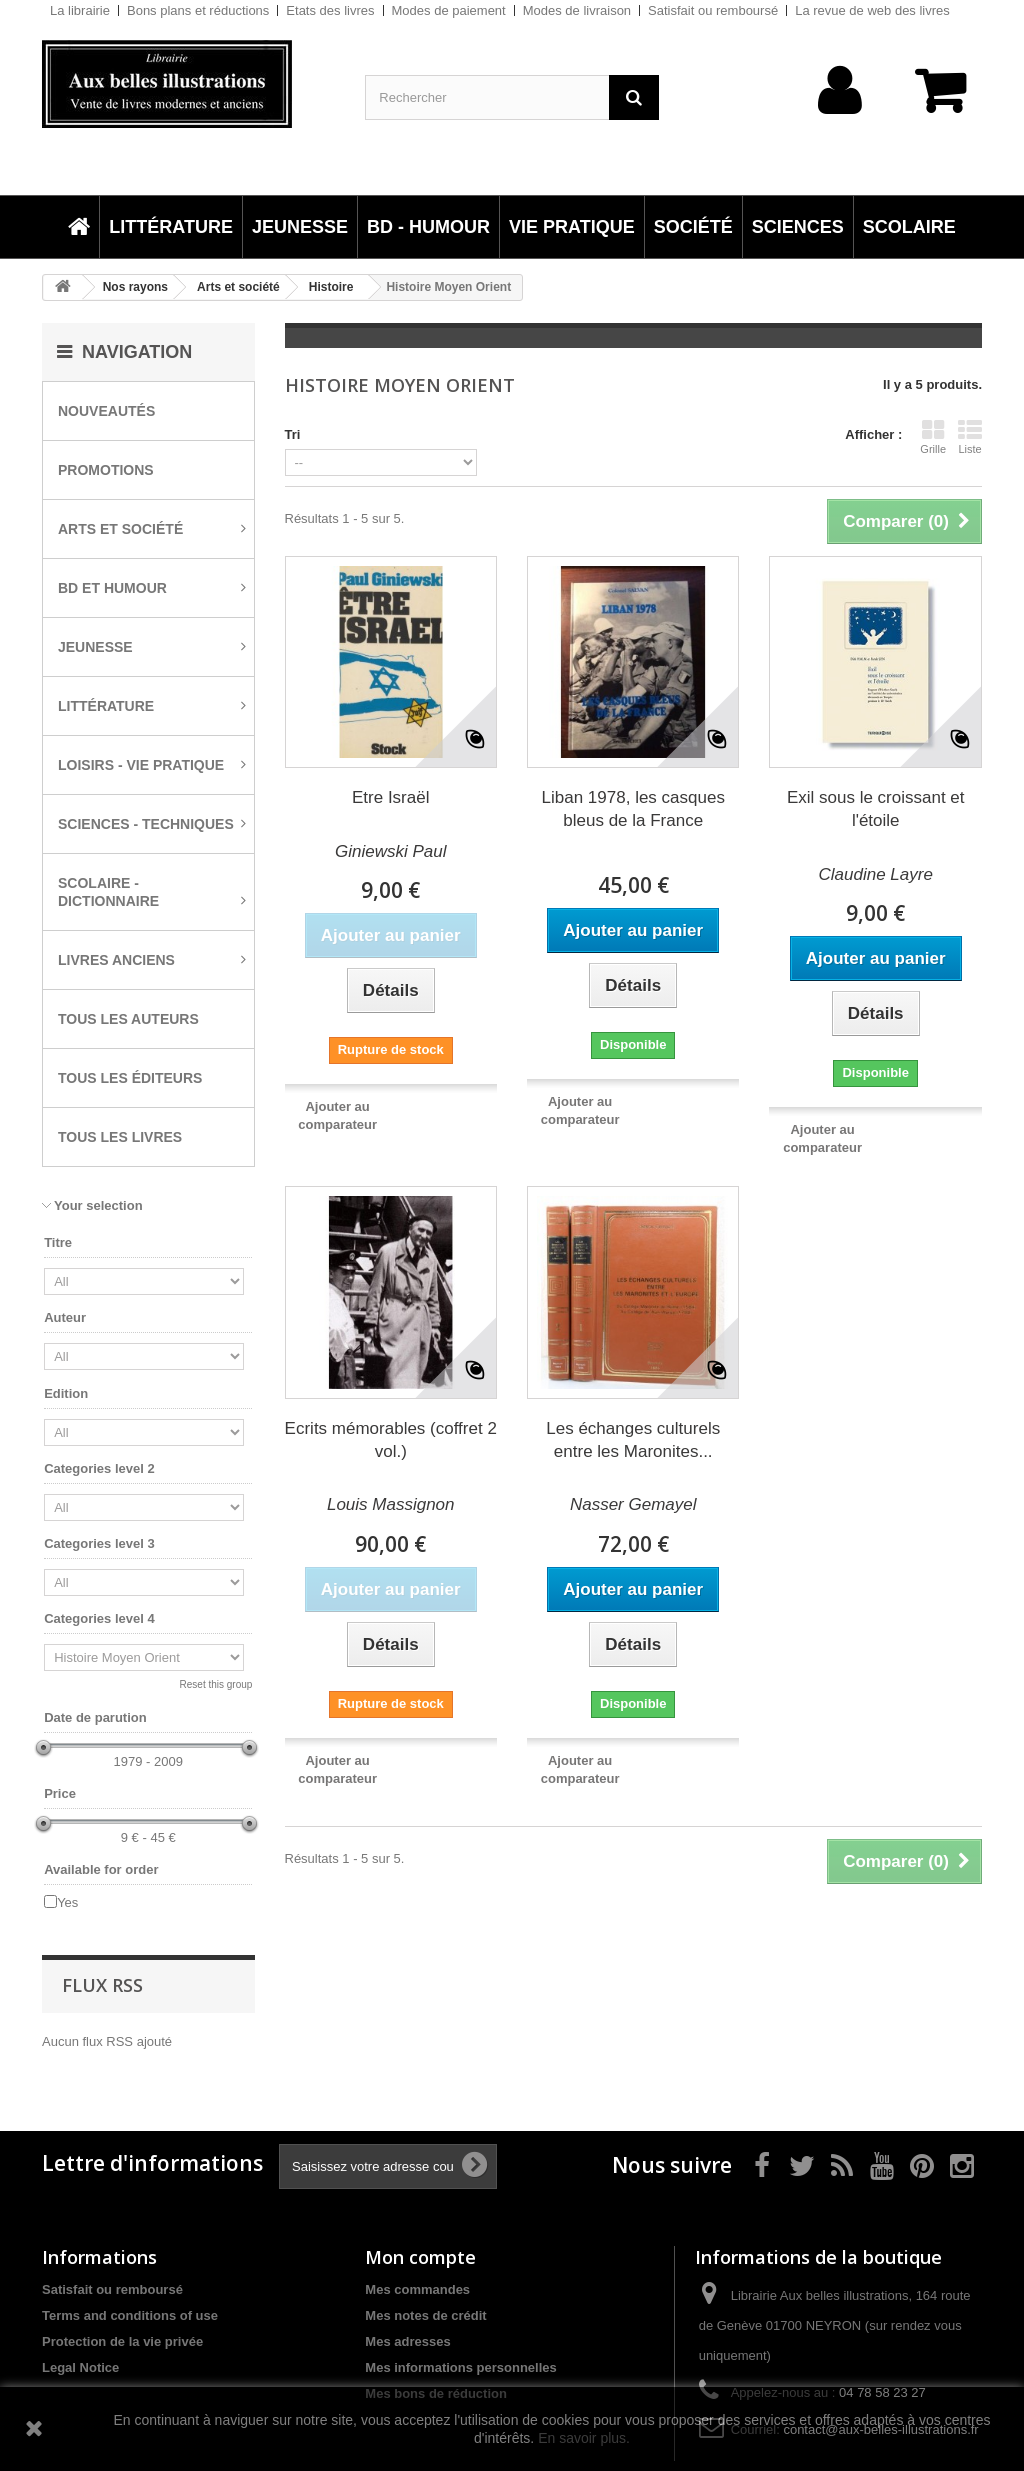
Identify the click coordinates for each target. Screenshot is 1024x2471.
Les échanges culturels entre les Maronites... (633, 1440)
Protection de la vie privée (122, 2341)
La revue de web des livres (872, 10)
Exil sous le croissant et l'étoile (876, 809)
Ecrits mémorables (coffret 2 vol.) (391, 1440)
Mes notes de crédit (425, 2315)
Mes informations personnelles (460, 2367)
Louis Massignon (391, 1504)
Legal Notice (80, 2367)
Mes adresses (407, 2341)
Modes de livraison (577, 10)
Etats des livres (330, 10)
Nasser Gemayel (633, 1504)
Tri (293, 434)
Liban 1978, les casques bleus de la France (633, 809)
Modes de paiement (449, 10)
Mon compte (420, 2257)
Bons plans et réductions (198, 10)
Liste (970, 437)
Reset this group (216, 1684)
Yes (67, 1902)
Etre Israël (390, 797)
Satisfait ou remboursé (713, 10)
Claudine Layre (876, 874)
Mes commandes (417, 2289)
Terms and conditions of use (130, 2315)
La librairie (80, 10)
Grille (933, 437)
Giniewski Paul (391, 851)
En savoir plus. (584, 2438)
